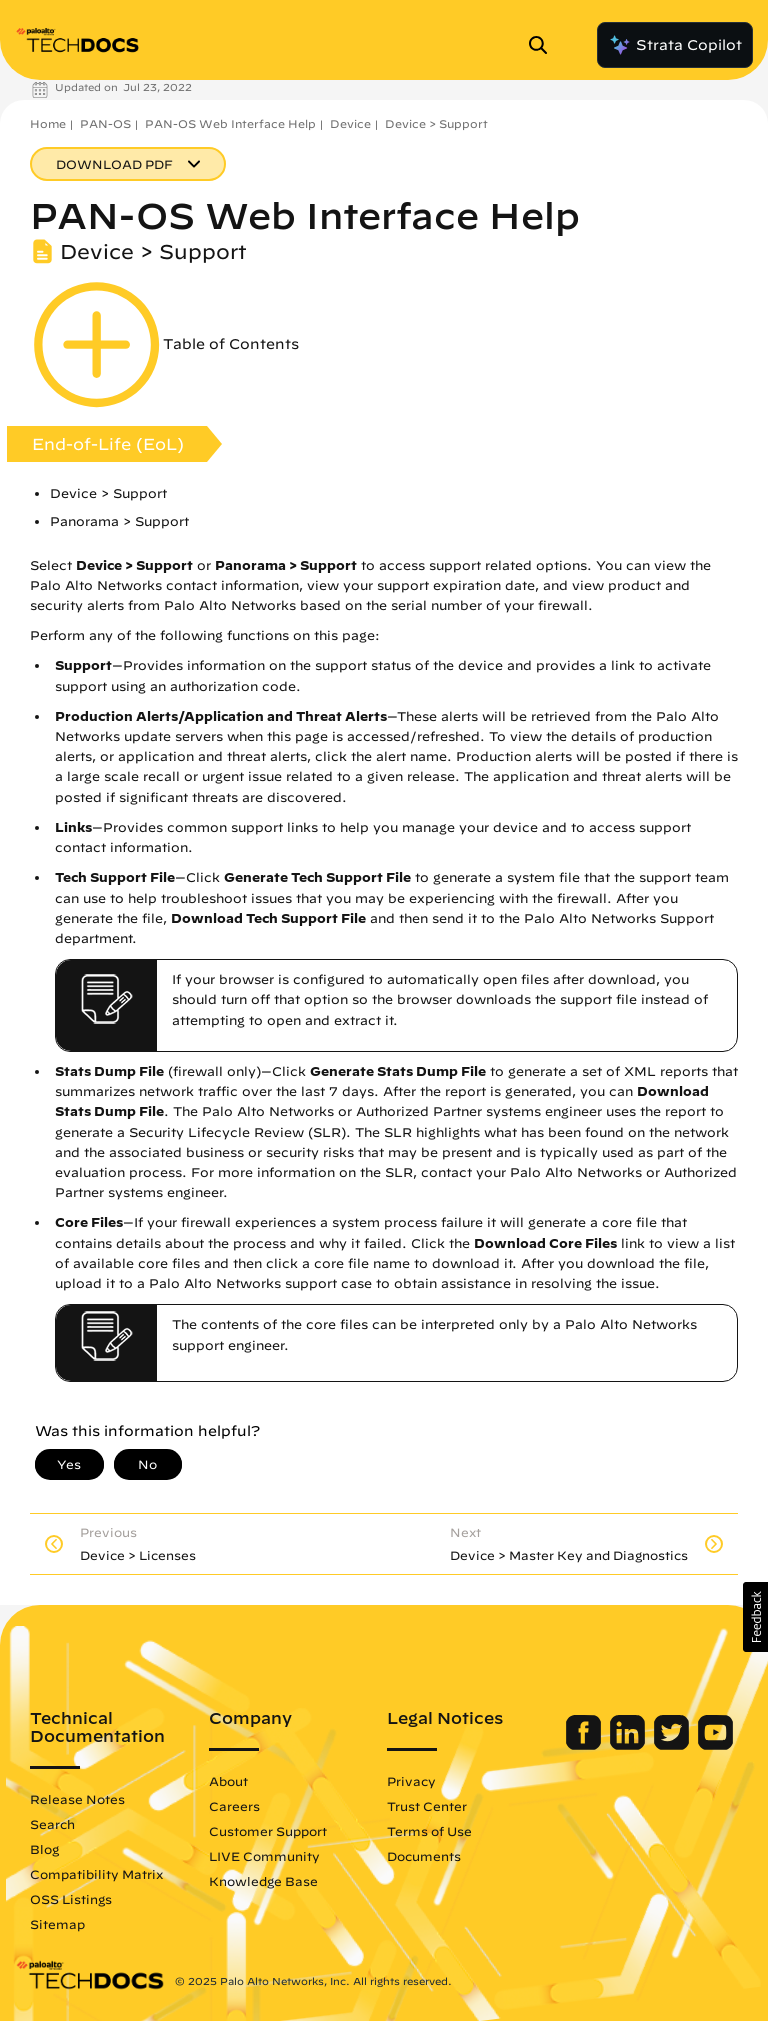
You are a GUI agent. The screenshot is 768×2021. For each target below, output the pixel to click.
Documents (424, 1856)
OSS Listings (71, 1899)
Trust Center (427, 1806)
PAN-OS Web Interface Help (230, 123)
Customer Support (268, 1831)
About (228, 1781)
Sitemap (57, 1924)
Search (52, 1824)
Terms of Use (429, 1831)
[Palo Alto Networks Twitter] (673, 1745)
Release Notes (77, 1799)
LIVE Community (264, 1856)
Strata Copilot (675, 45)
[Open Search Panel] (544, 45)
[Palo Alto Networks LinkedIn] (629, 1745)
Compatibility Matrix (96, 1874)
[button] (755, 1617)
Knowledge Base (263, 1881)
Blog (44, 1849)
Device (350, 123)
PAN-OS (105, 123)
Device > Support (436, 123)
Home (48, 123)
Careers (234, 1806)
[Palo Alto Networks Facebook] (585, 1745)
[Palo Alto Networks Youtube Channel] (715, 1745)
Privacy (411, 1781)
